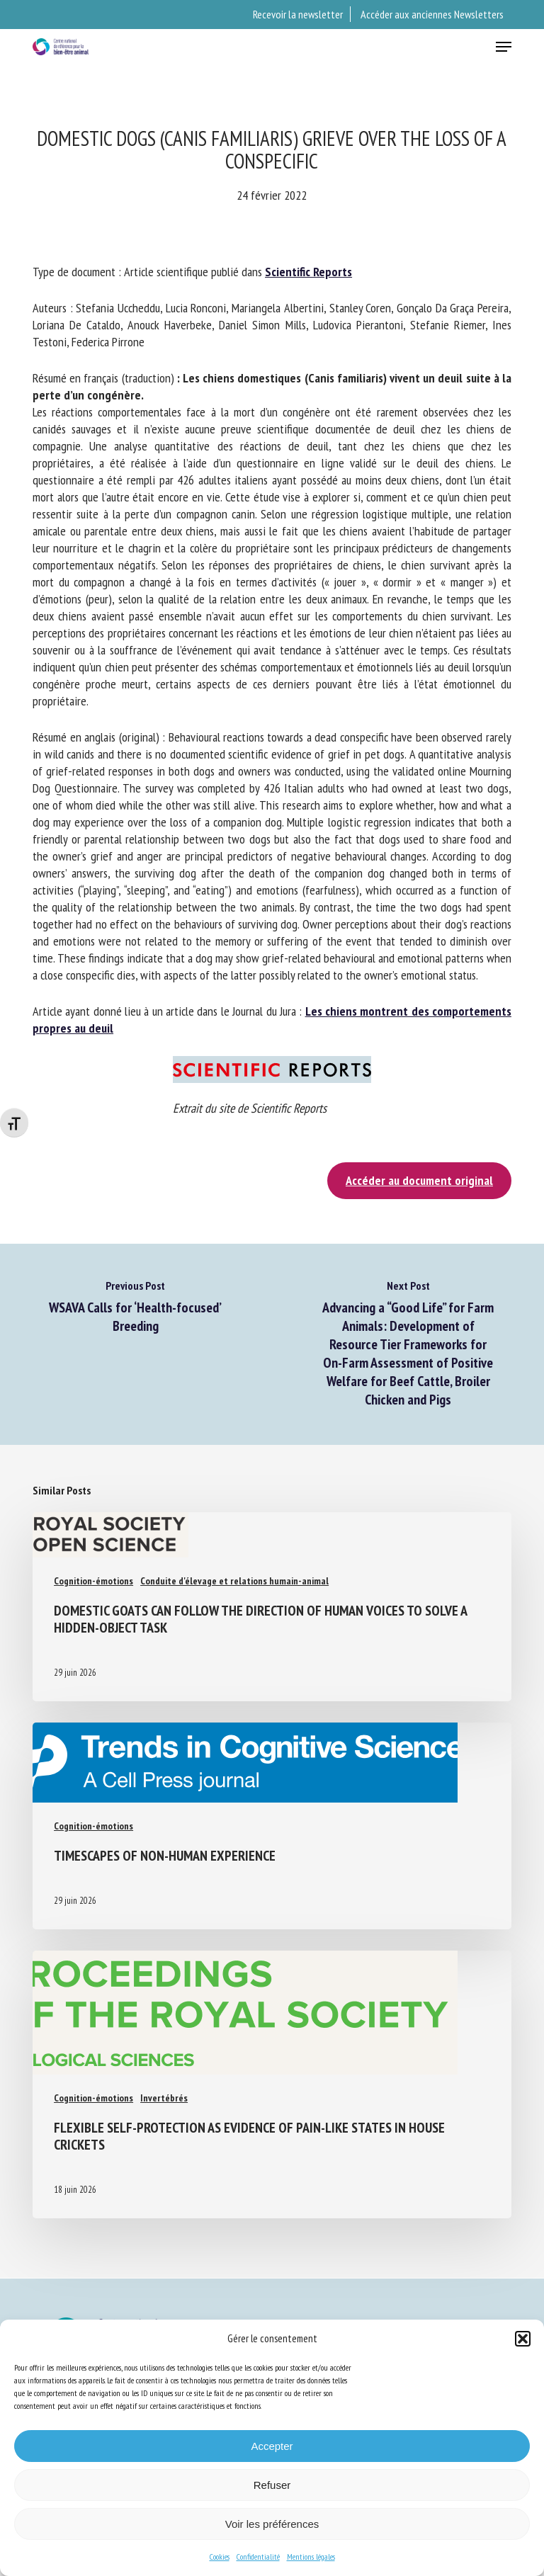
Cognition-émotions (93, 1580)
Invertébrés (164, 2098)
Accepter (272, 2446)
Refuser (272, 2485)
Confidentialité (258, 2556)
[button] (523, 2339)
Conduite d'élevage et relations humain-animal (234, 1580)
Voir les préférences (272, 2524)
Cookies (220, 2556)
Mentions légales (311, 2556)
